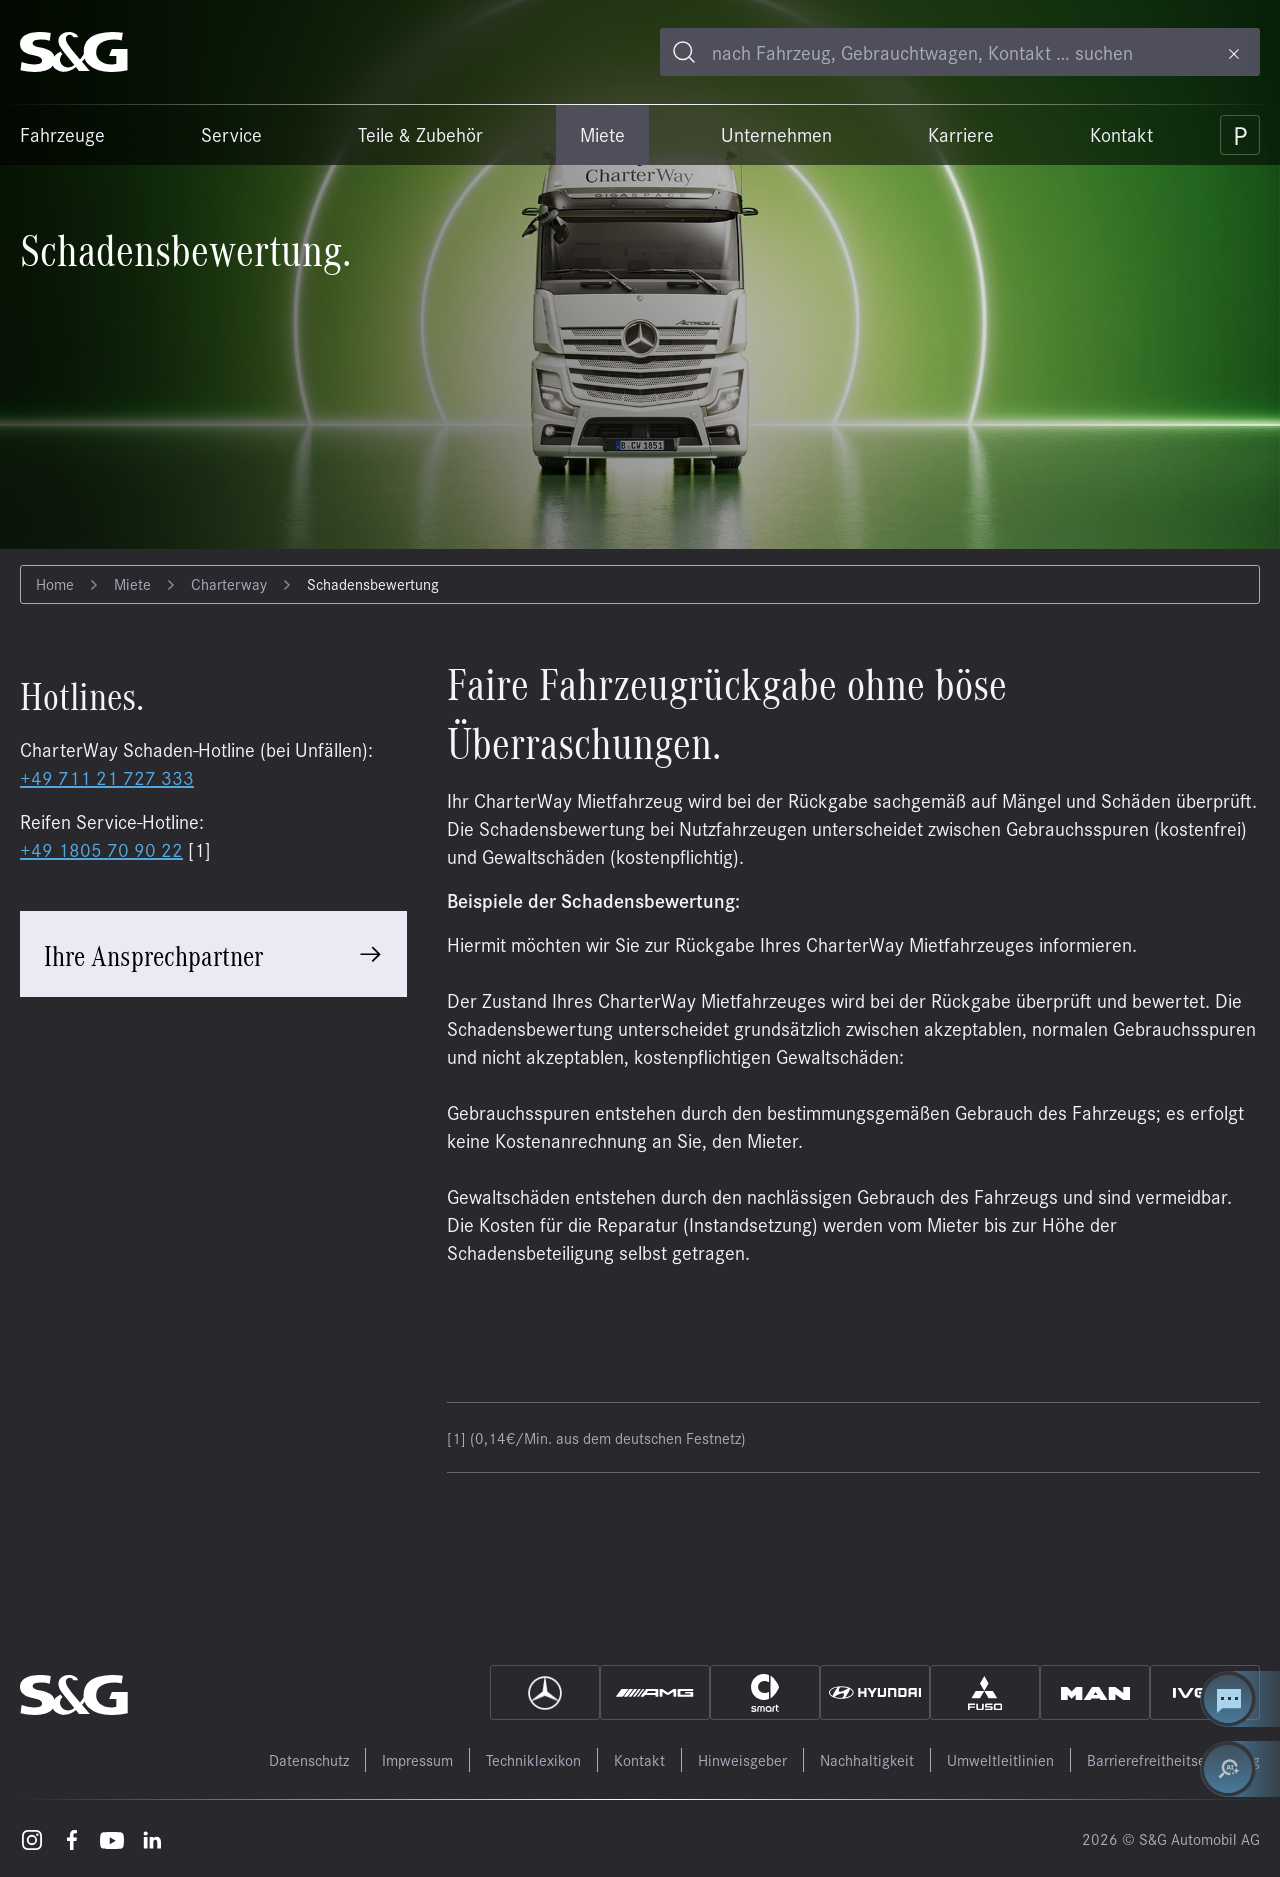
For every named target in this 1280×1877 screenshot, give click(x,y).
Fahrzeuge (62, 134)
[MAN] (1095, 1692)
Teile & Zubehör (420, 134)
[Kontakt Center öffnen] (1240, 1699)
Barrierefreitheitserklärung (1173, 1759)
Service (231, 134)
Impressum (417, 1759)
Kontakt (1121, 134)
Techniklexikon (533, 1759)
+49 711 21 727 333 (107, 777)
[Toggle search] (684, 52)
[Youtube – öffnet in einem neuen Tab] (112, 1838)
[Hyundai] (875, 1692)
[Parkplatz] (1240, 135)
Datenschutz (309, 1759)
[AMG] (655, 1692)
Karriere (961, 134)
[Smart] (765, 1692)
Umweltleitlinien (1000, 1759)
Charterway (229, 583)
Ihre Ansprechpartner (153, 954)
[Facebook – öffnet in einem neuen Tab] (72, 1838)
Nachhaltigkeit (867, 1759)
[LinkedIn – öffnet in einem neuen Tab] (152, 1838)
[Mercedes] (545, 1692)
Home (55, 583)
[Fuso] (985, 1692)
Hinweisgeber (742, 1759)
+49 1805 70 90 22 (101, 849)
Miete (602, 134)
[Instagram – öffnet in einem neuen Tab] (32, 1838)
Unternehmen (776, 134)
